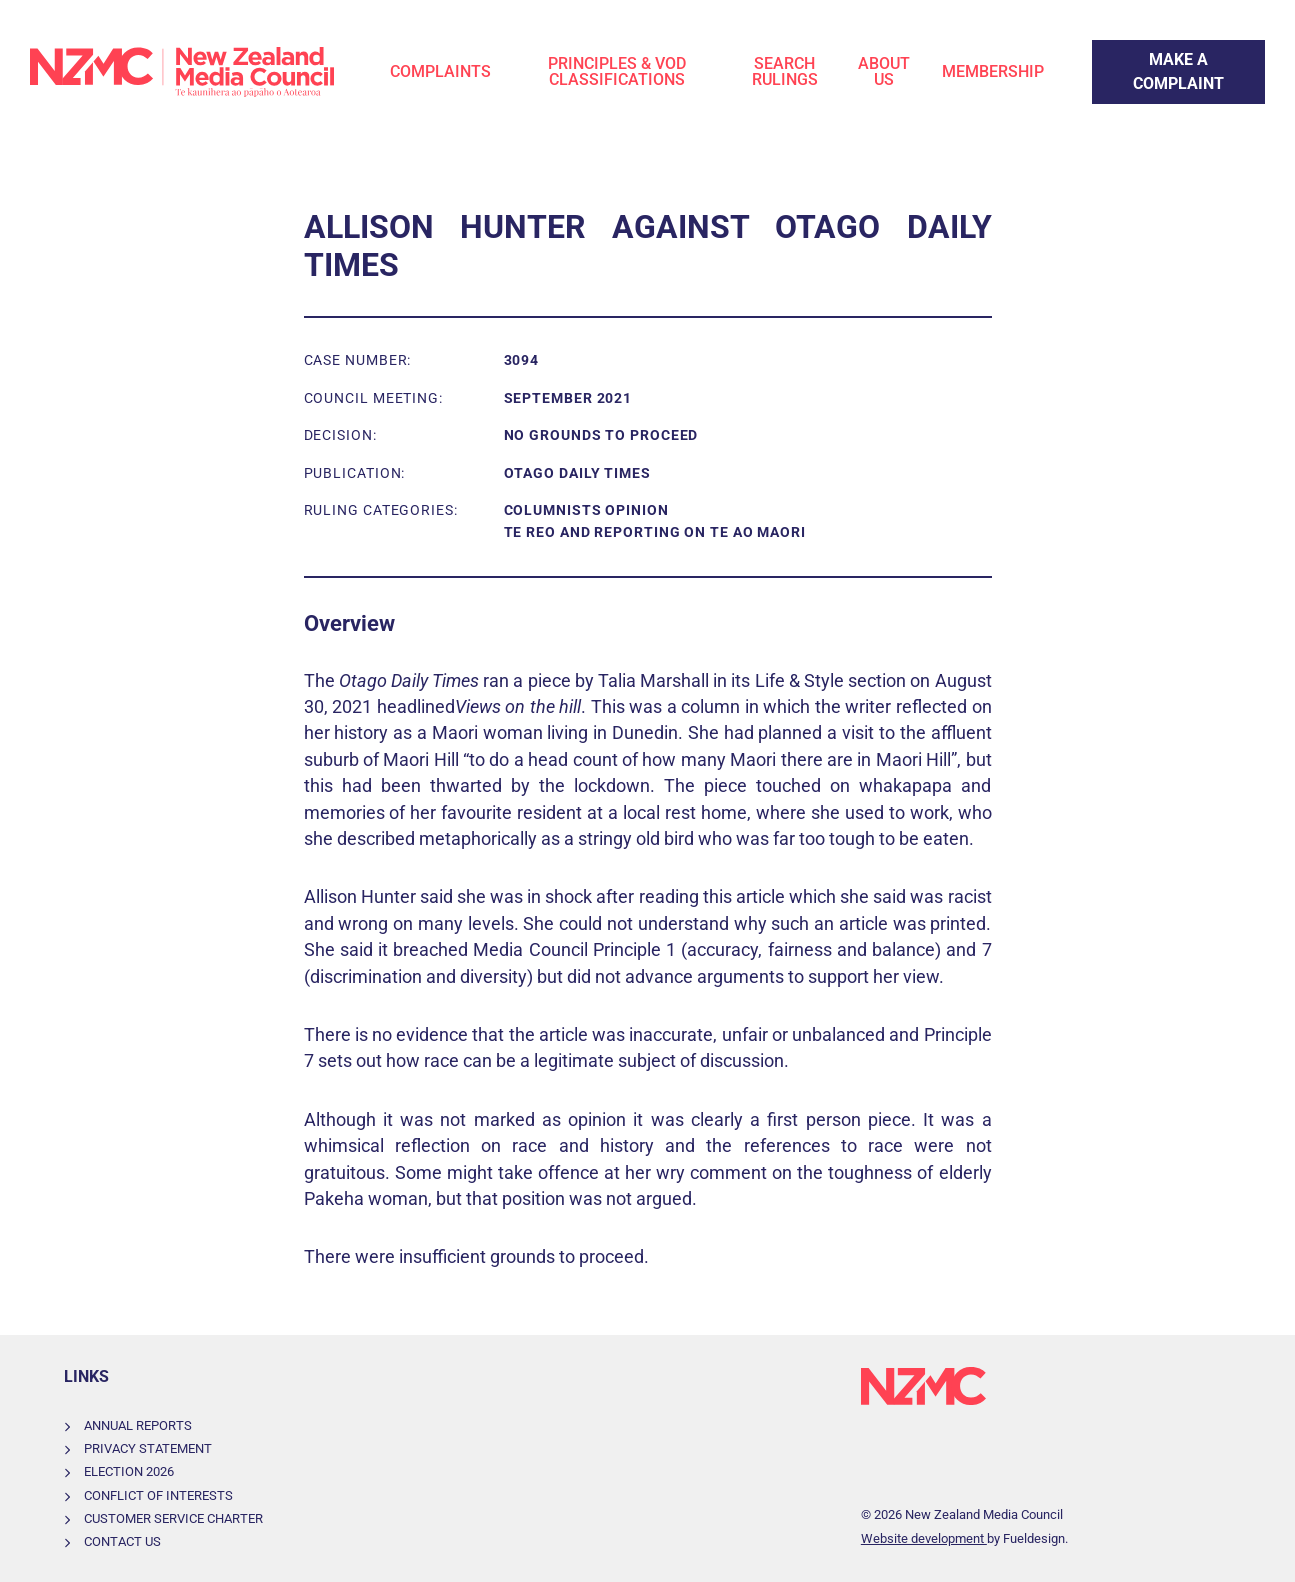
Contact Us (122, 1541)
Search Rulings (785, 71)
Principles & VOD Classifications (617, 71)
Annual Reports (138, 1425)
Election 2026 (129, 1471)
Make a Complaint (1156, 51)
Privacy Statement (148, 1448)
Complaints (440, 71)
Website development (924, 1538)
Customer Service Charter (173, 1518)
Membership (993, 71)
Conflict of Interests (158, 1495)
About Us (884, 71)
